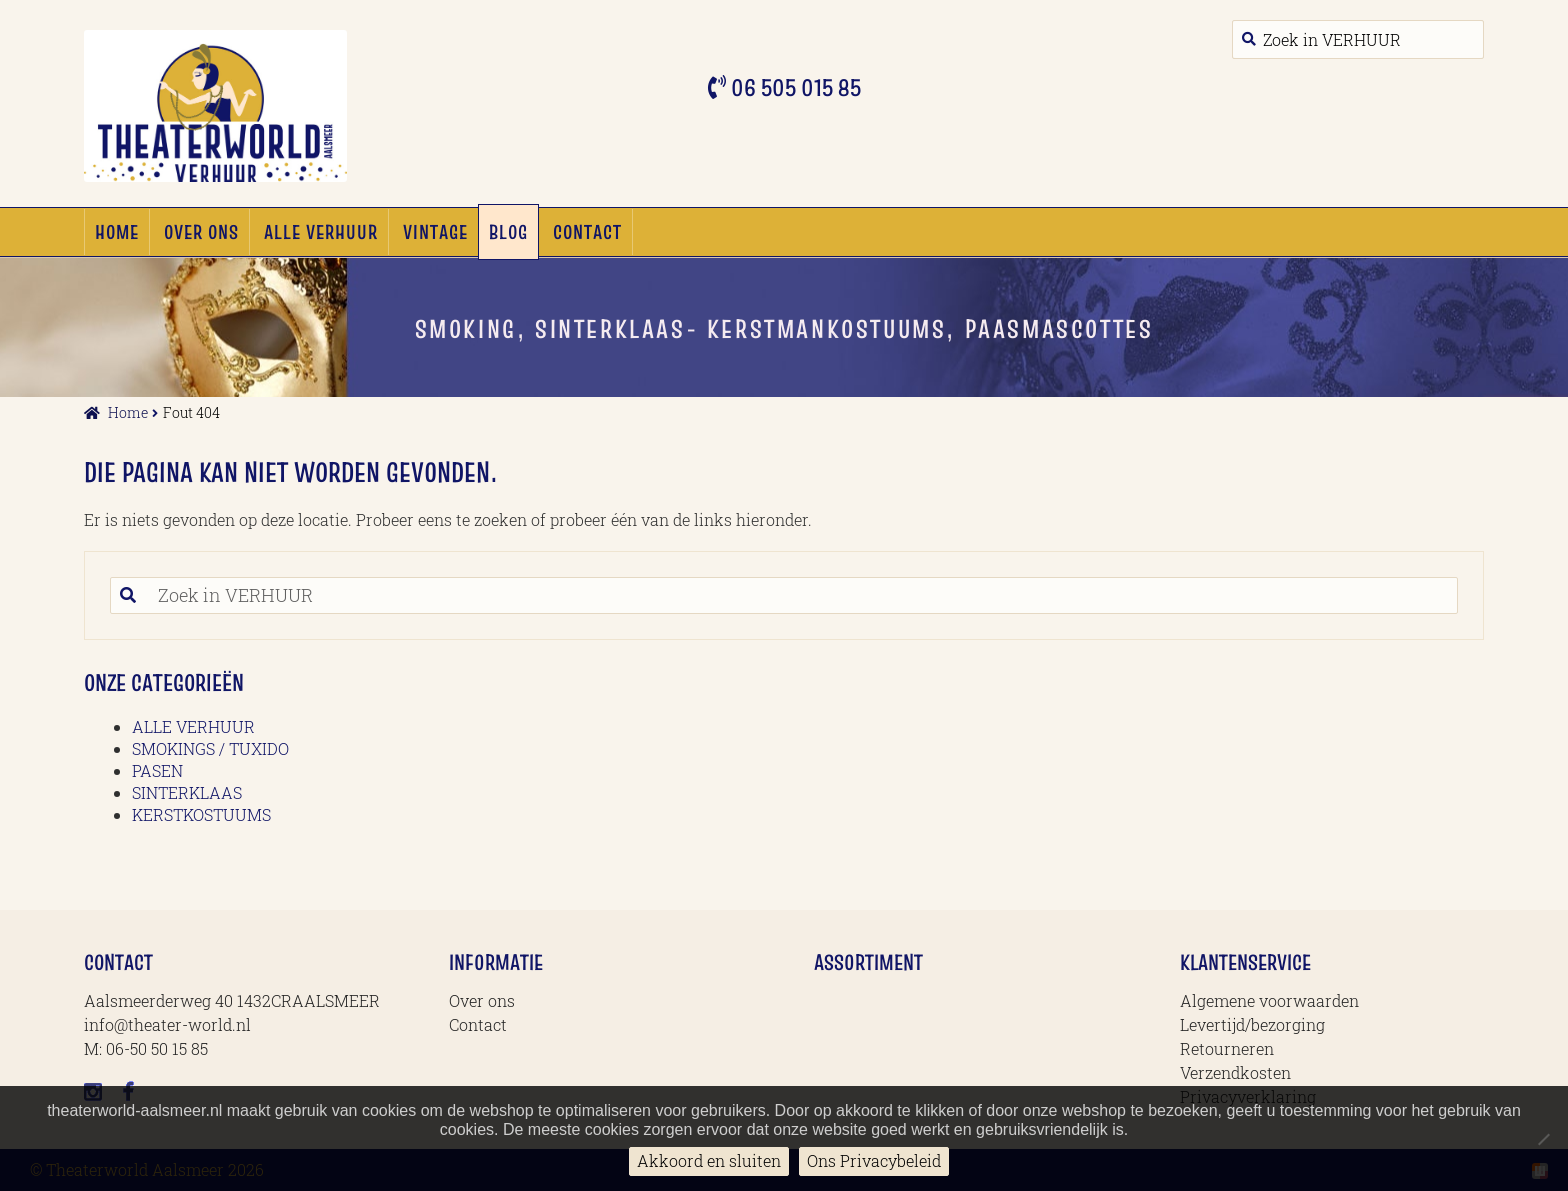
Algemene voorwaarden (1269, 1000)
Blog (508, 232)
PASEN (157, 770)
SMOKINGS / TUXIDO (210, 748)
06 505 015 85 (793, 87)
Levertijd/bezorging (1252, 1024)
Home (117, 232)
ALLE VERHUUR (321, 232)
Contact (587, 232)
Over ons (201, 232)
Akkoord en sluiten (709, 1160)
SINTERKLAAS (187, 792)
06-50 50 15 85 (157, 1048)
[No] (1543, 1139)
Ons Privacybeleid (874, 1160)
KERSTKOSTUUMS (201, 814)
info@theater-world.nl (167, 1024)
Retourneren (1227, 1048)
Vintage (435, 232)
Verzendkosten (1235, 1072)
